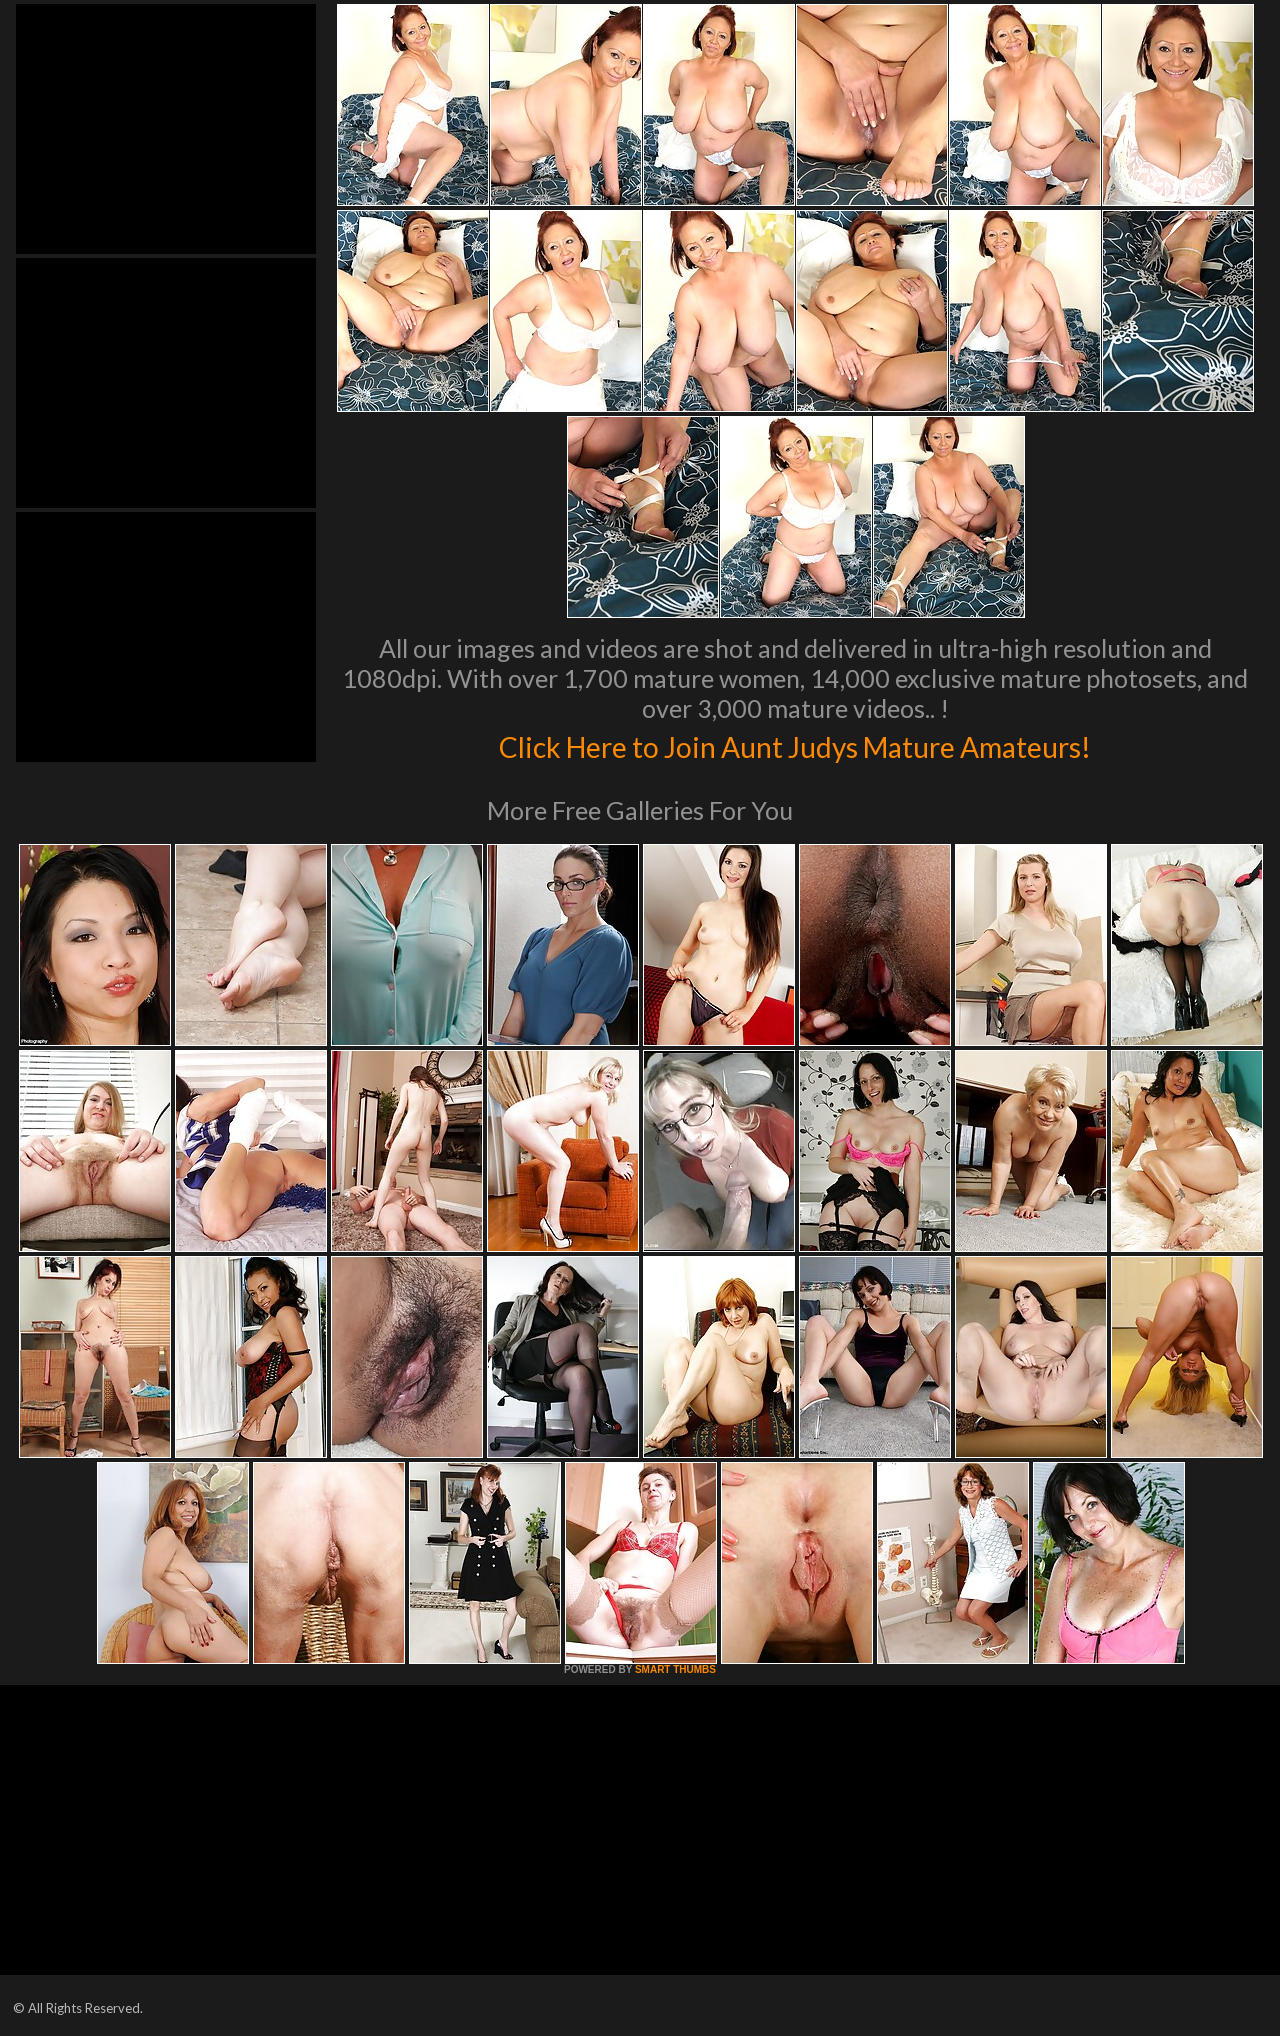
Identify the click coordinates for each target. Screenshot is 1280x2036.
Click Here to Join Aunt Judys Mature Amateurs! (795, 744)
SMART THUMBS (675, 1669)
